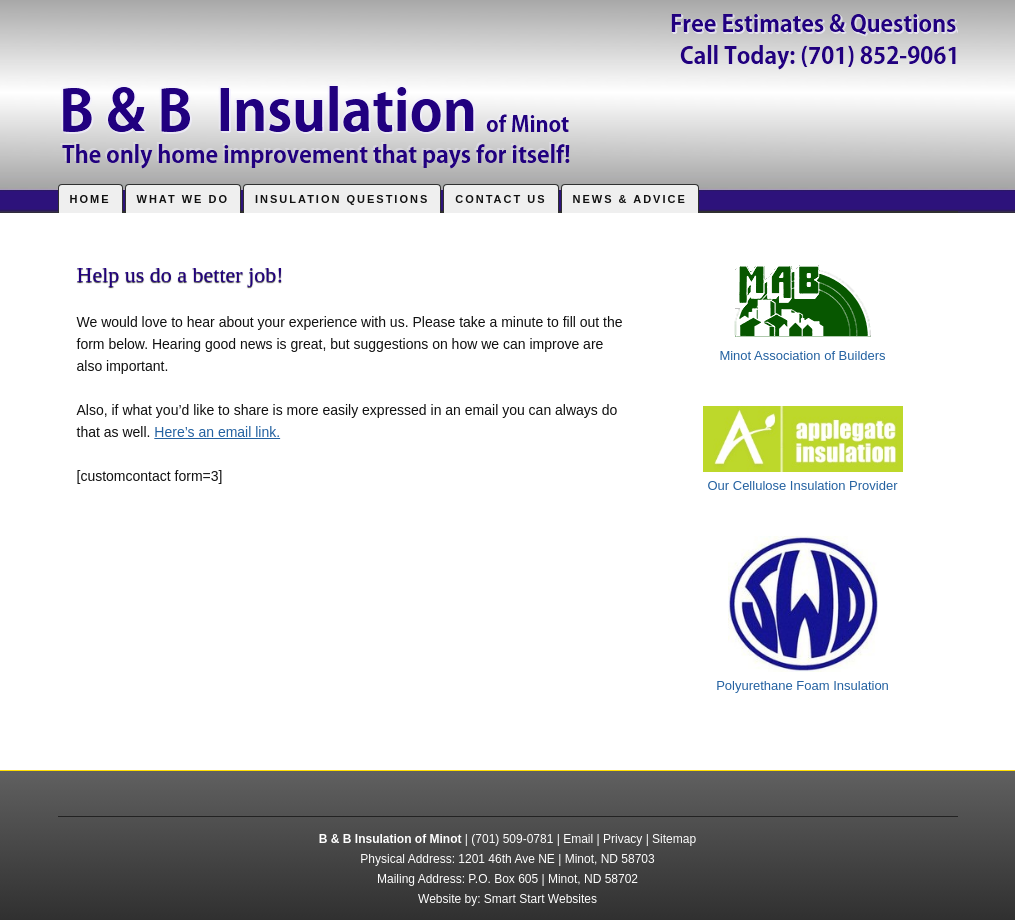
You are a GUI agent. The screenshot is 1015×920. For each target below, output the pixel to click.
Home (90, 199)
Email (578, 839)
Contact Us (500, 199)
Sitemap (674, 839)
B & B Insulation (508, 85)
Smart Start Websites (540, 899)
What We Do (183, 199)
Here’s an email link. (217, 432)
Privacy (622, 839)
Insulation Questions (342, 199)
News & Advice (630, 199)
